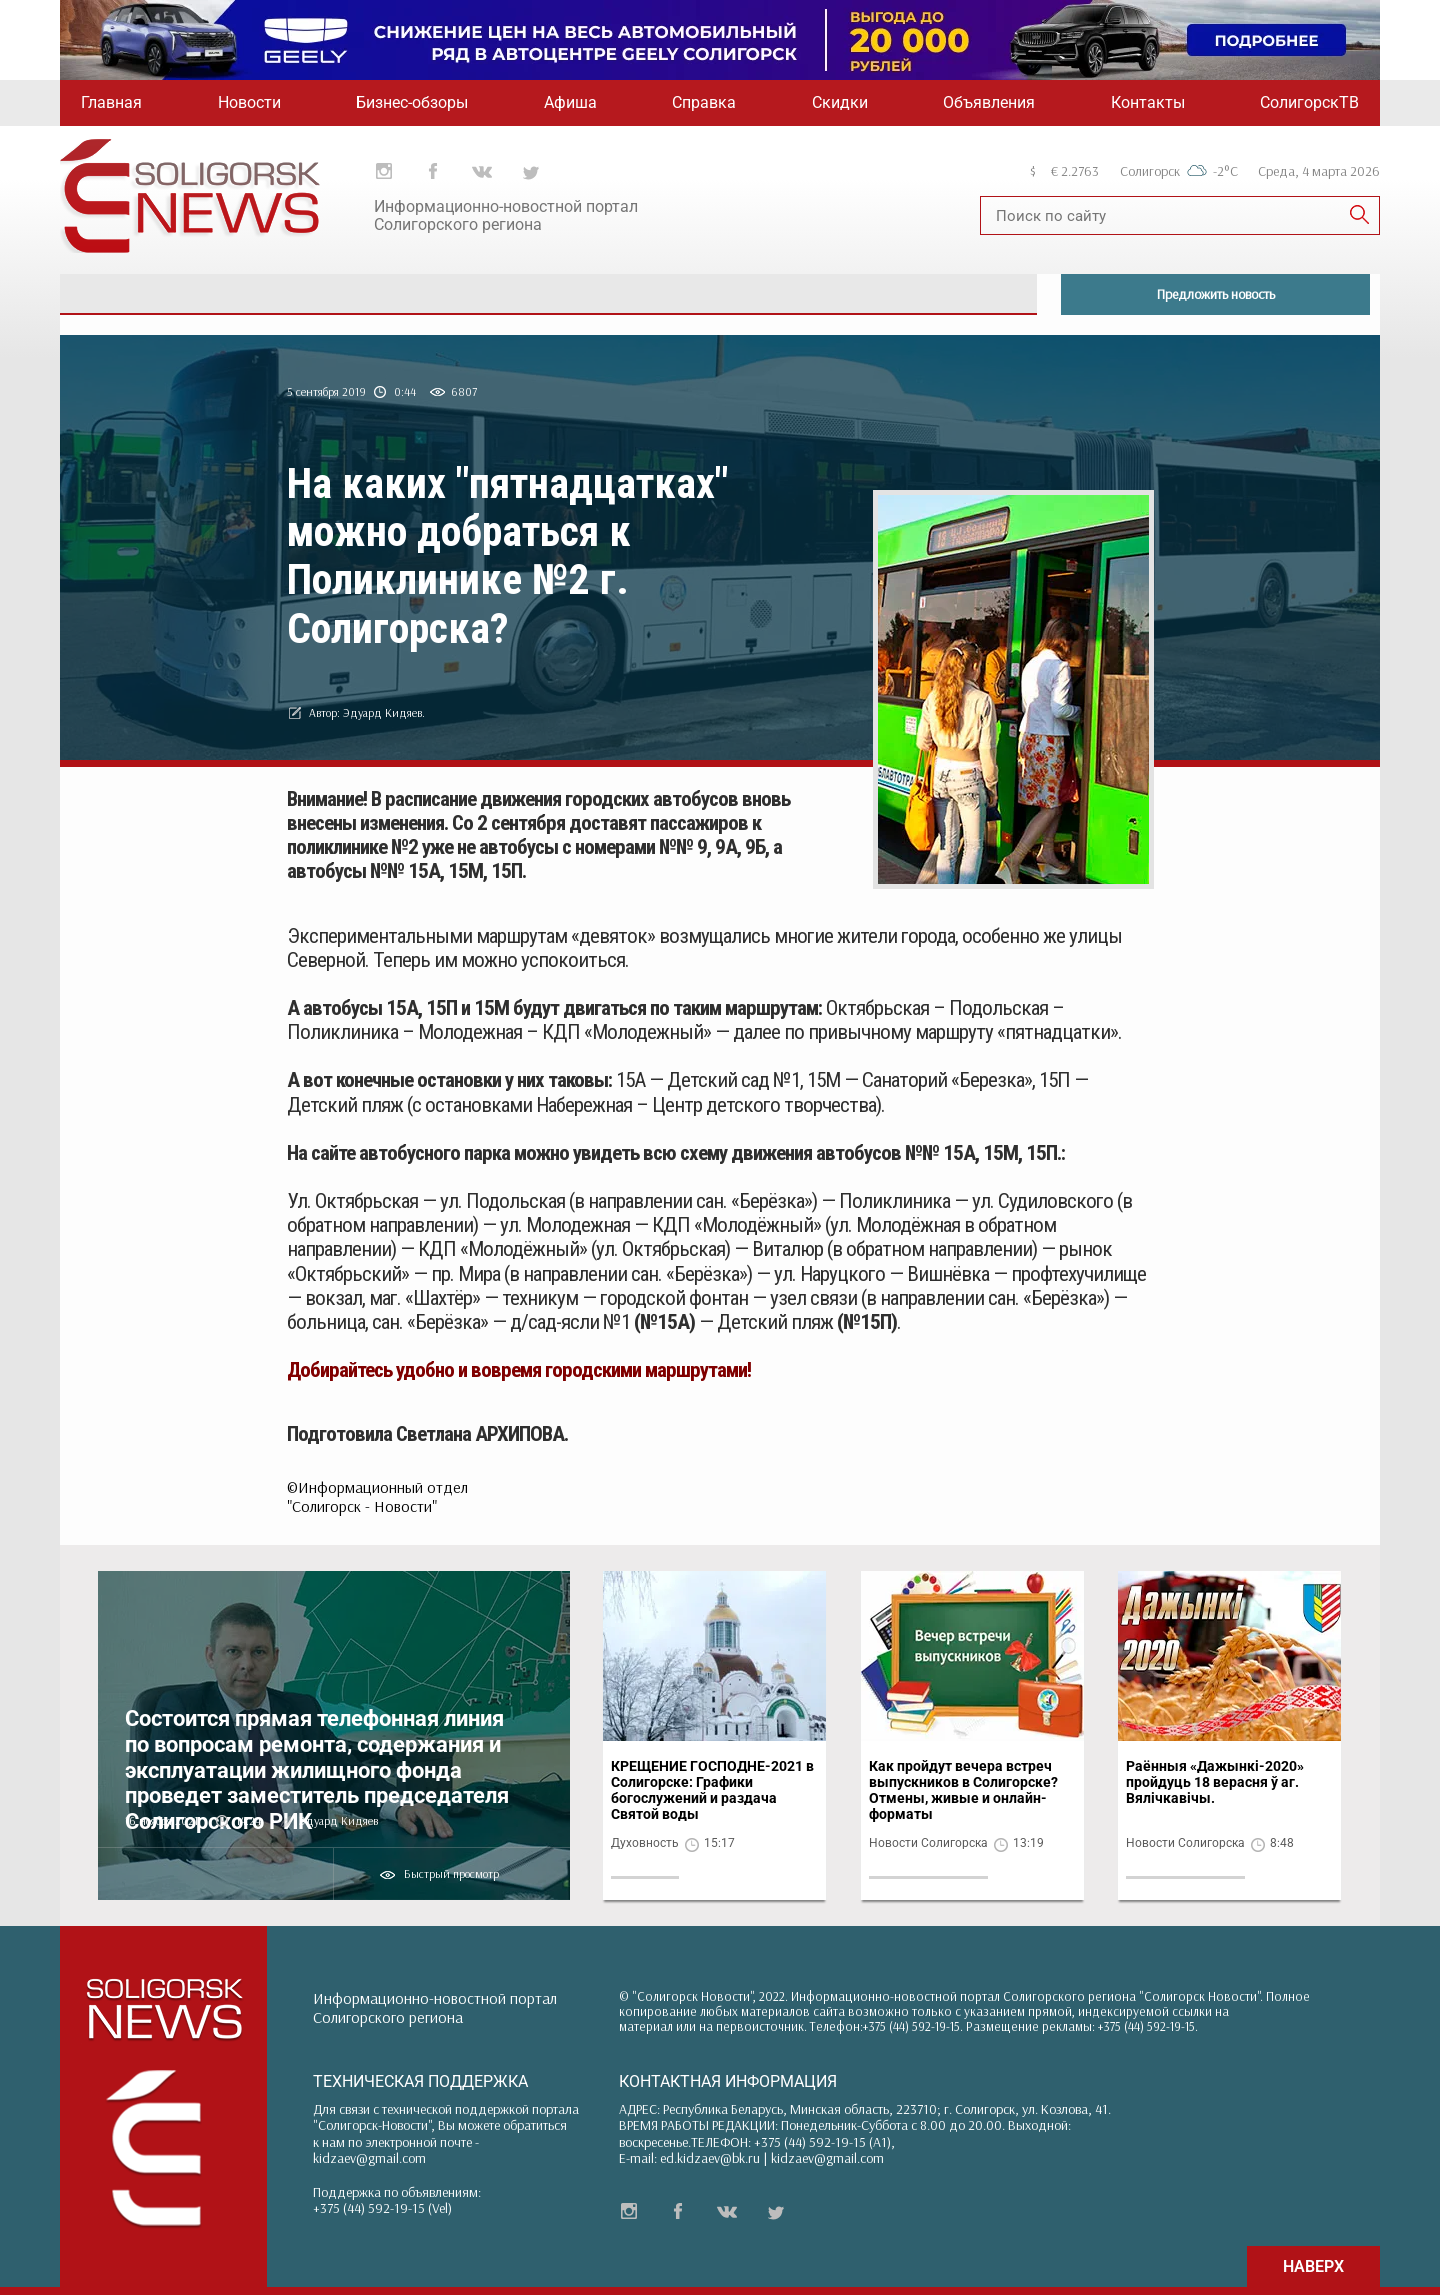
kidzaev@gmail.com (369, 2158)
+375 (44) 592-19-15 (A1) (822, 2142)
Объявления (989, 102)
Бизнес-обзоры (412, 102)
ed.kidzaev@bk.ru (710, 2158)
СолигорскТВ (1309, 102)
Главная (111, 102)
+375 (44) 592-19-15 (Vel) (382, 2208)
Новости (249, 102)
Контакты (1148, 102)
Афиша (570, 102)
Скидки (840, 102)
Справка (704, 102)
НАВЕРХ (1313, 2266)
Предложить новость (1216, 294)
